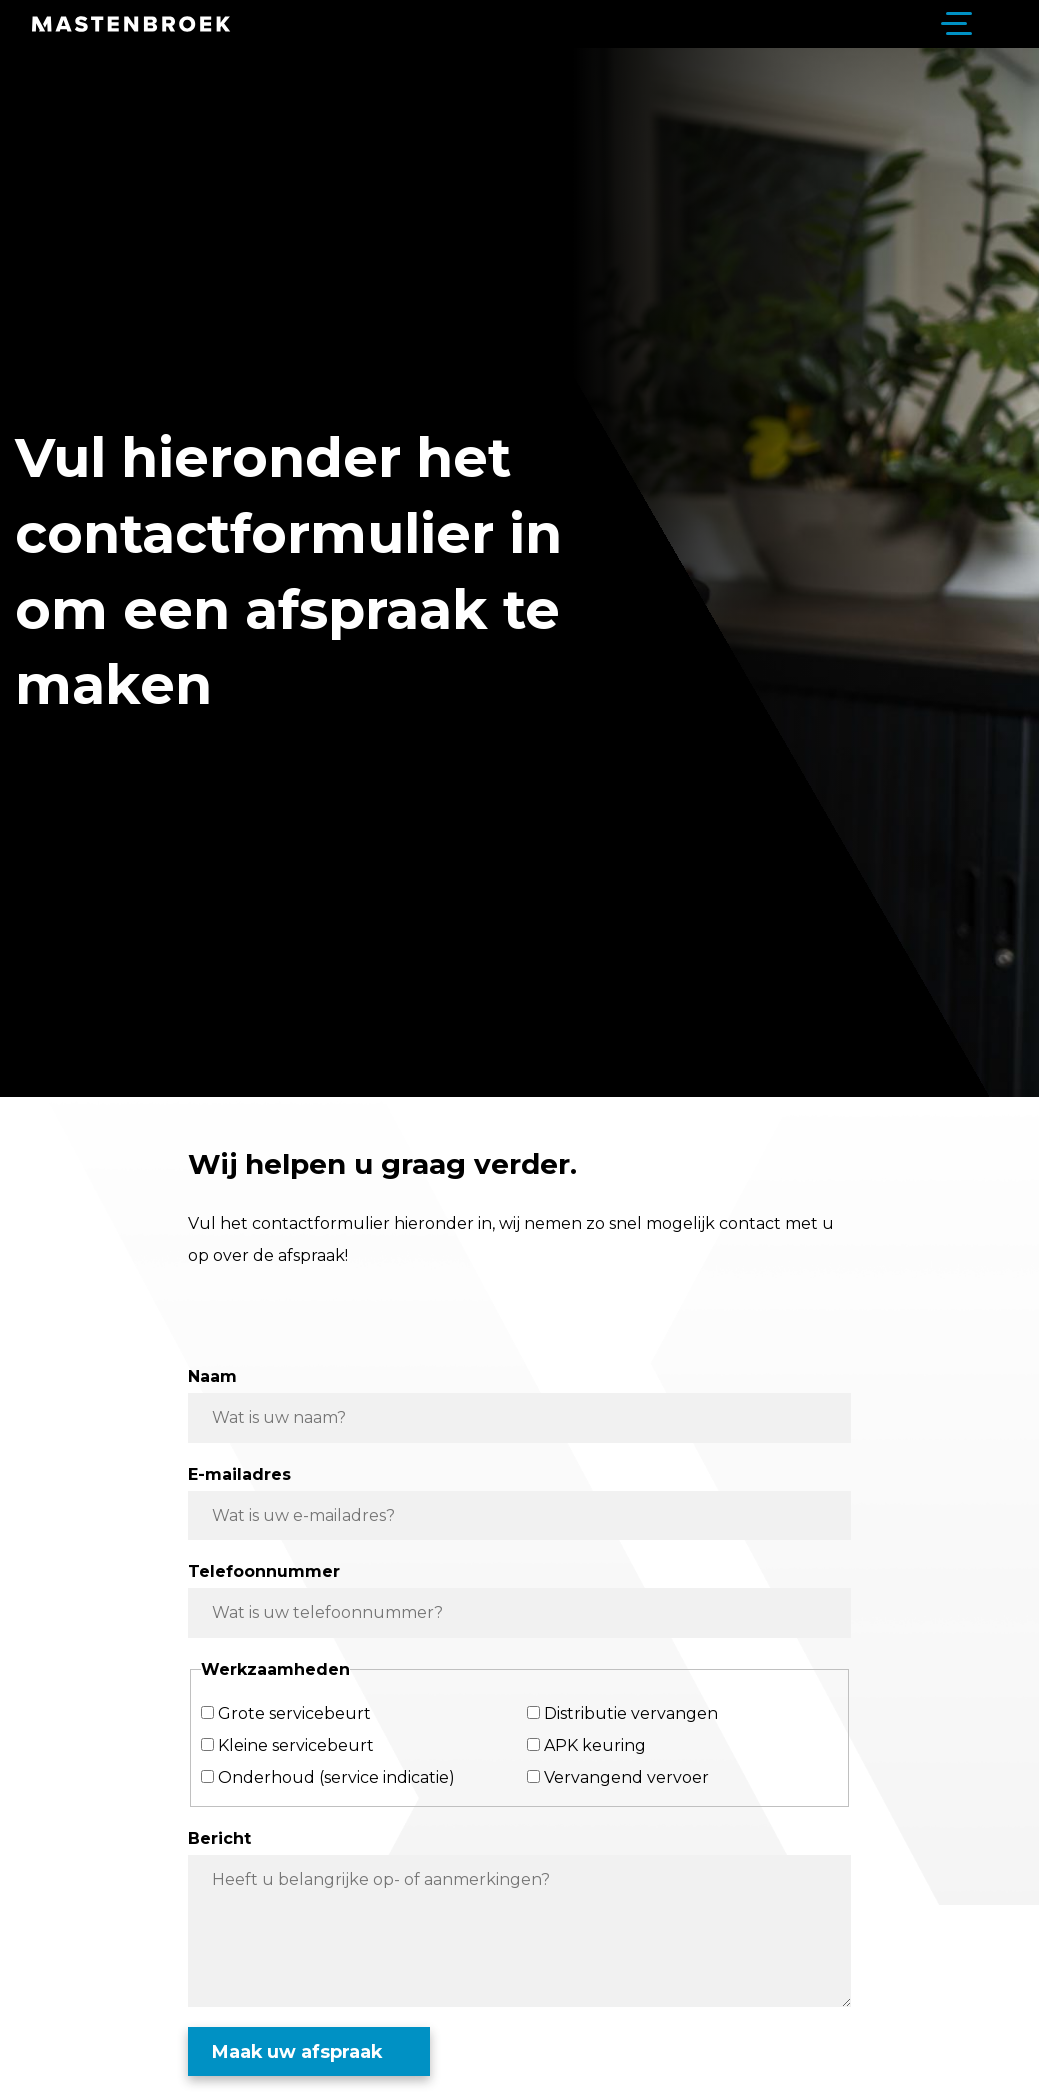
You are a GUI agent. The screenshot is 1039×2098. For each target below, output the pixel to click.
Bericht (219, 1838)
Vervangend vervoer (626, 1777)
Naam (212, 1376)
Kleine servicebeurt (296, 1745)
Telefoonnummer (264, 1571)
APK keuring (595, 1745)
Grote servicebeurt (294, 1713)
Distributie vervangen (631, 1713)
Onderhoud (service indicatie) (336, 1777)
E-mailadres (239, 1474)
